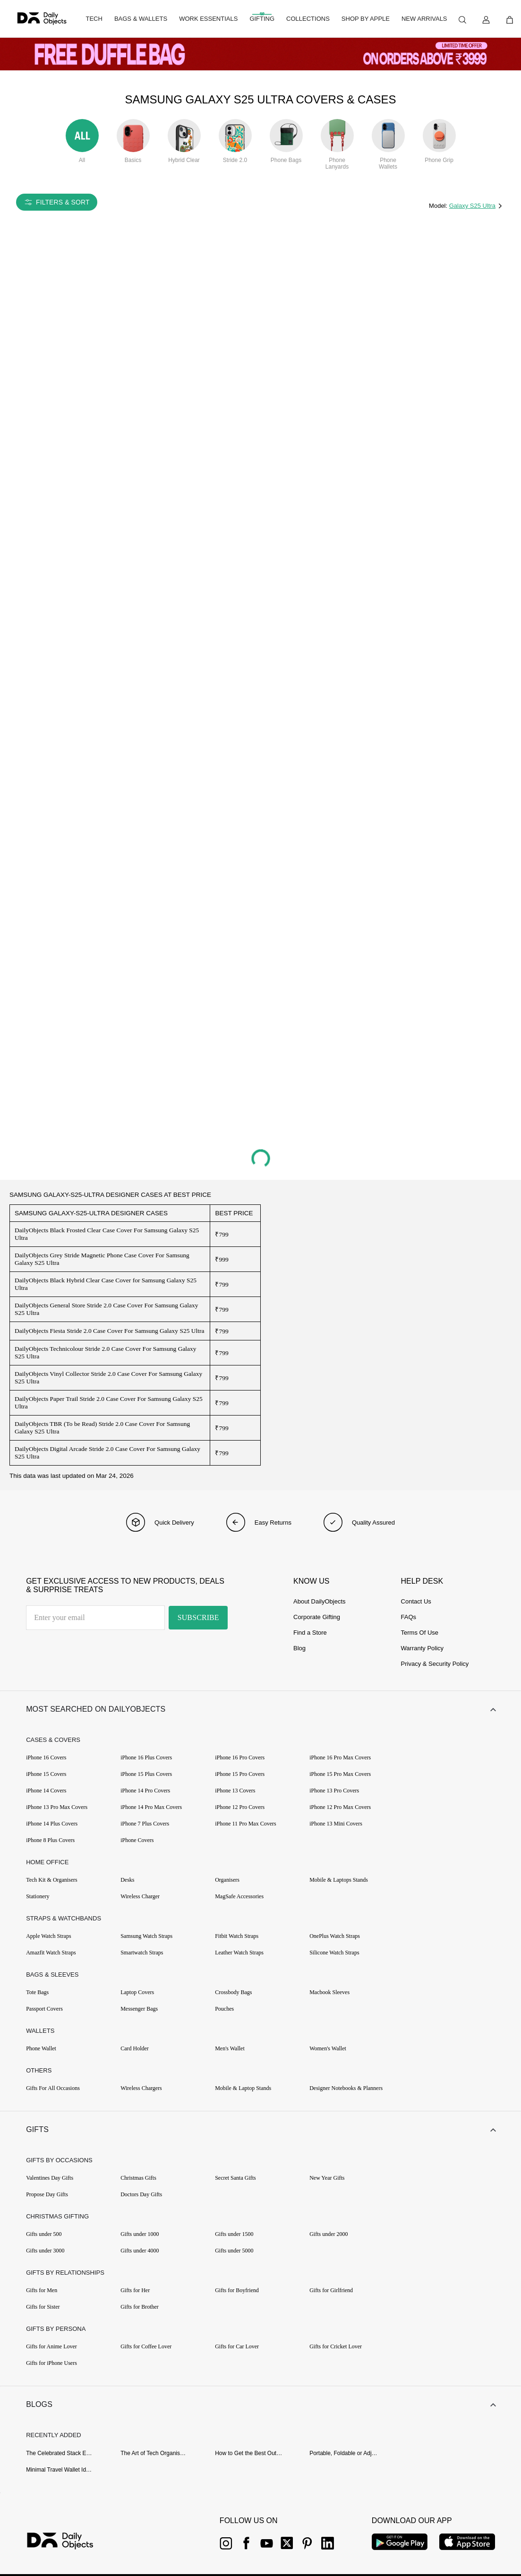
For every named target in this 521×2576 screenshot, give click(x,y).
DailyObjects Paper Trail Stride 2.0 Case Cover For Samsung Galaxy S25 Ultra (109, 1402)
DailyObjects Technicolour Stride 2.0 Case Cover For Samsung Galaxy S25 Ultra (105, 1352)
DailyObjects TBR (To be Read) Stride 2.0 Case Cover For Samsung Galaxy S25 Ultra (102, 1427)
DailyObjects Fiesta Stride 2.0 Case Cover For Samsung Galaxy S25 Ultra (110, 1330)
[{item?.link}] (68, 2542)
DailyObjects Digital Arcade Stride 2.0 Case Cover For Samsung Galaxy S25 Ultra (107, 1452)
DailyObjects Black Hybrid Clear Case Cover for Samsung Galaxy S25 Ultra (105, 1284)
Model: (439, 205)
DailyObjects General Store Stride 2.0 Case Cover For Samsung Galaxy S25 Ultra (106, 1309)
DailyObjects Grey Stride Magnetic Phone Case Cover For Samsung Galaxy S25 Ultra (102, 1259)
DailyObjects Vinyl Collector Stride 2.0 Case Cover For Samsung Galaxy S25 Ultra (108, 1377)
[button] (260, 1709)
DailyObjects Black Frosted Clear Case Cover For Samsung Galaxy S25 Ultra (107, 1234)
